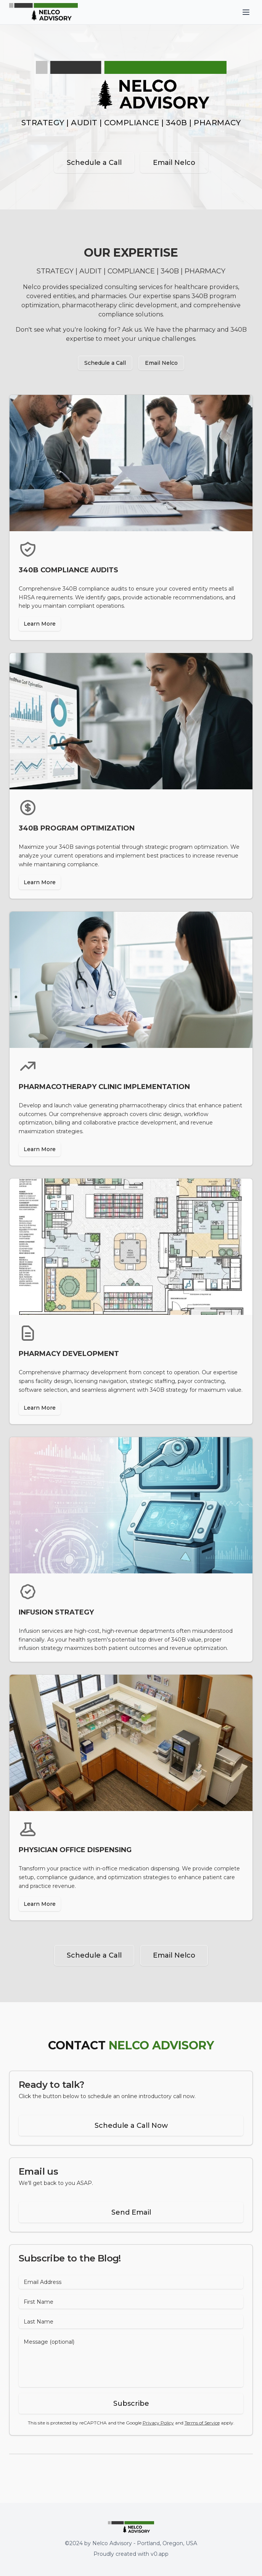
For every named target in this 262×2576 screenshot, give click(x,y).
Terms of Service (202, 2423)
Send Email (131, 2212)
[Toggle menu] (246, 12)
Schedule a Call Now (131, 2125)
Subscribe (131, 2403)
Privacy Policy (158, 2423)
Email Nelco (174, 162)
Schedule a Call (94, 162)
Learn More (40, 623)
